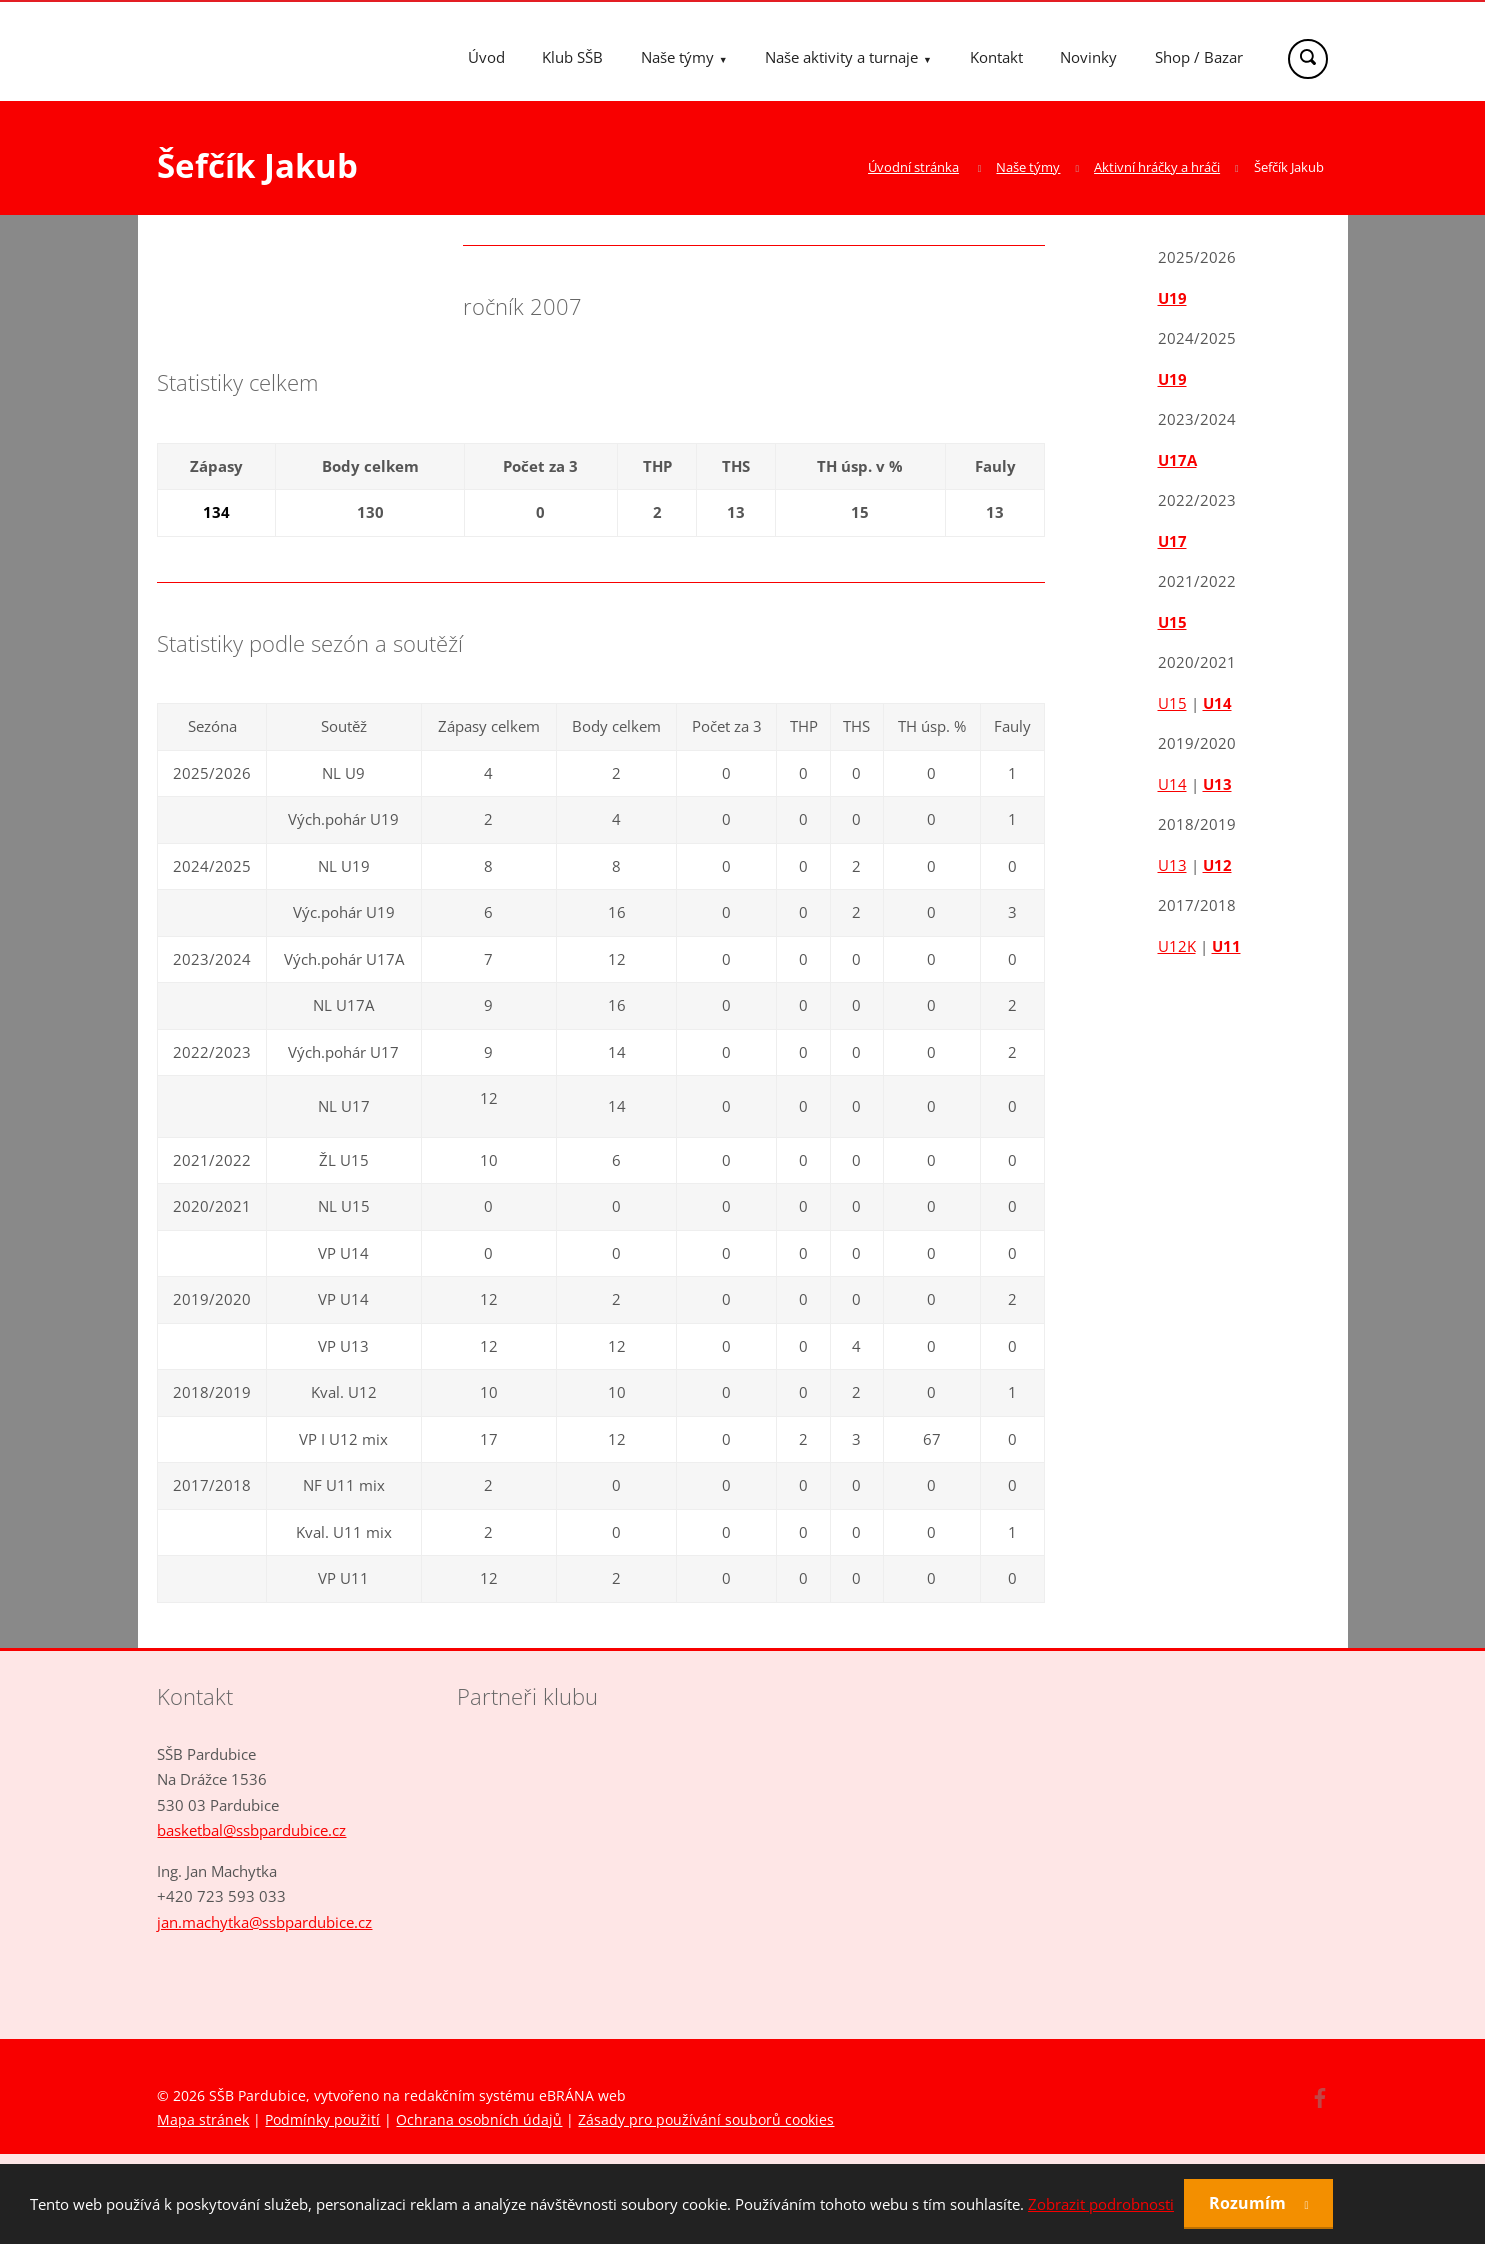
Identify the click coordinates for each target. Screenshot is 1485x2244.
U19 (1172, 298)
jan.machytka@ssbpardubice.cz (264, 1922)
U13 (1217, 784)
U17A (1177, 460)
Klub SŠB (572, 57)
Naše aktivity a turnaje (841, 57)
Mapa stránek (203, 2119)
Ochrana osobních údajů (479, 2119)
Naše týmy (677, 57)
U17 (1172, 541)
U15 (1172, 622)
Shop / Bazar (1199, 57)
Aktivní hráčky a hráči (1157, 167)
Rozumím (1249, 2203)
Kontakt (996, 57)
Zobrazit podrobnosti (1101, 2204)
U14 (1217, 703)
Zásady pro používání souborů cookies (706, 2119)
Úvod (486, 57)
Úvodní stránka (913, 167)
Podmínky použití (322, 2119)
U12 (1217, 865)
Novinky (1088, 57)
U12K (1177, 946)
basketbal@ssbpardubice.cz (251, 1830)
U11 (1226, 946)
